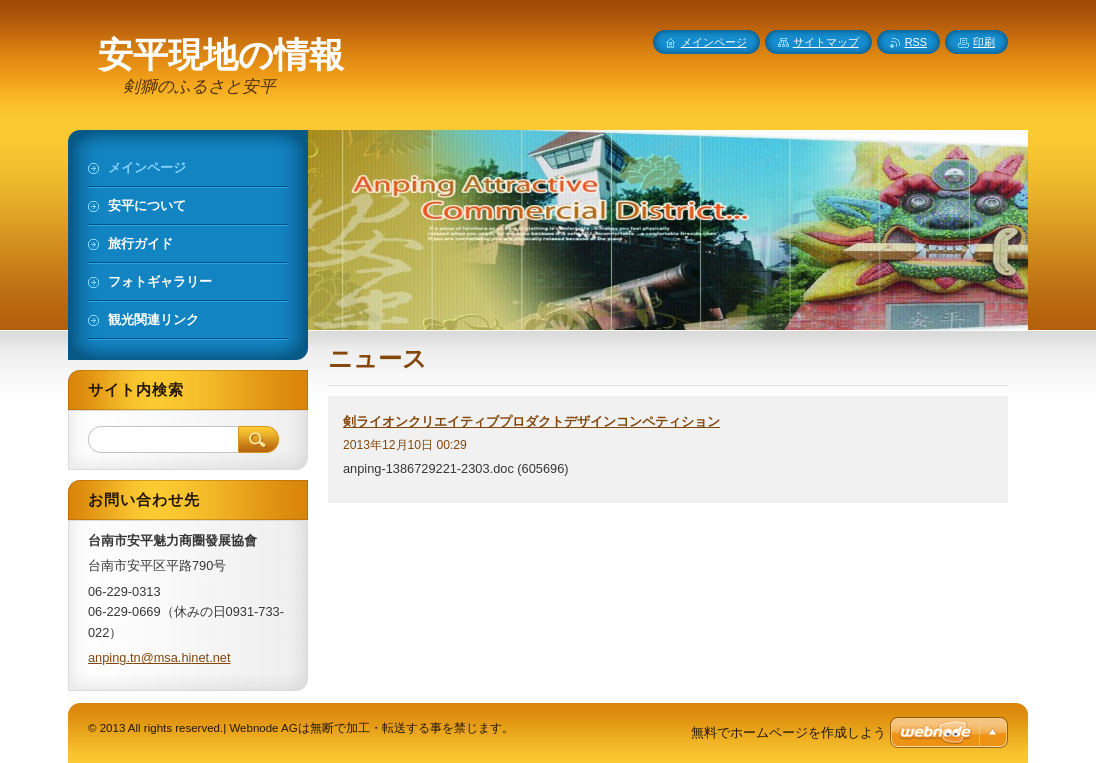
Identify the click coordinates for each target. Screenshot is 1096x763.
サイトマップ (826, 42)
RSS (916, 42)
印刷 (984, 42)
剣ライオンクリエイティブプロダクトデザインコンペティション (531, 421)
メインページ (714, 42)
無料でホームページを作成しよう (788, 732)
